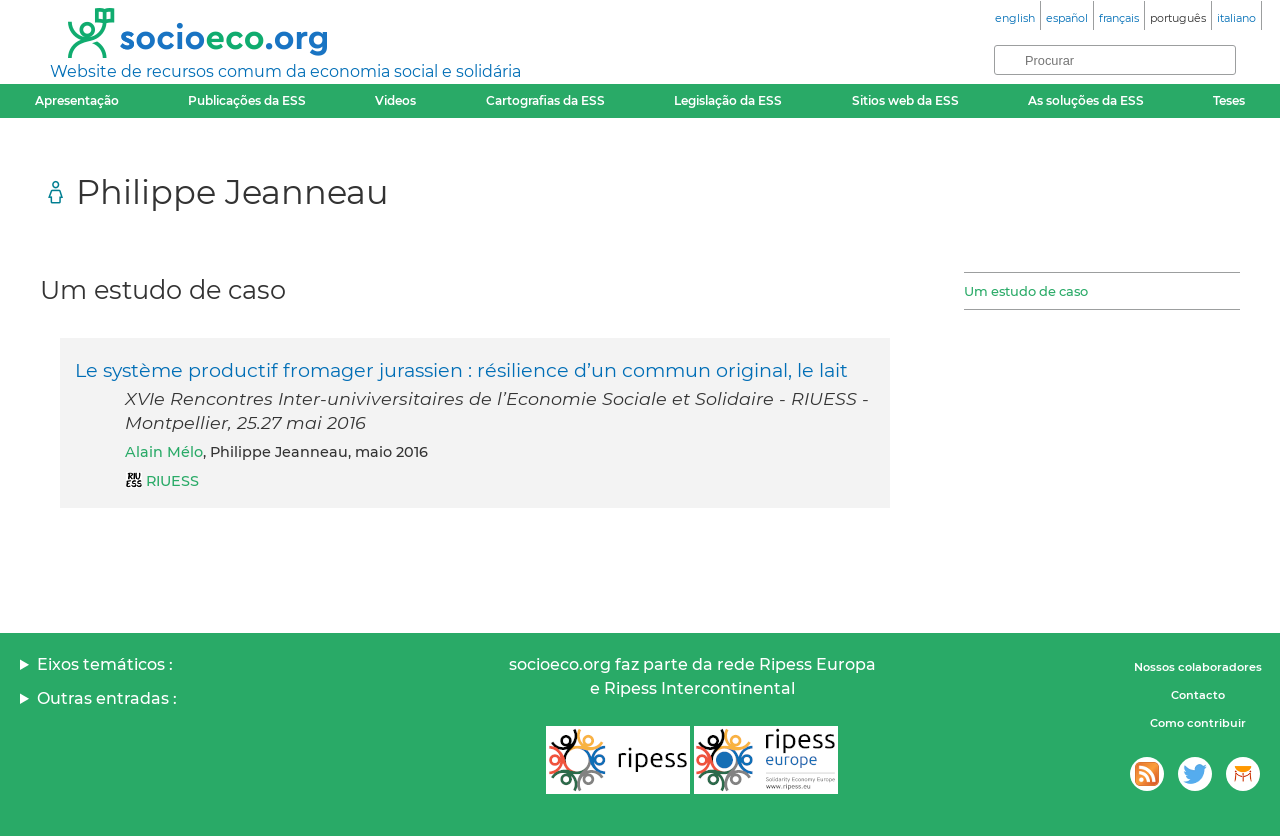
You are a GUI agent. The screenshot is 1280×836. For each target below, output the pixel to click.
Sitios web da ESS (905, 100)
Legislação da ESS (728, 100)
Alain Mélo (164, 452)
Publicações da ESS (247, 100)
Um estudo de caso (1026, 291)
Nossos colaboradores (1198, 667)
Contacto (1198, 695)
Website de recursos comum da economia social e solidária (285, 71)
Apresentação (77, 100)
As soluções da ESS (1086, 100)
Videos (395, 100)
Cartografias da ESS (545, 100)
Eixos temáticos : (105, 664)
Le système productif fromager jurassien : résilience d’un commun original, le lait (461, 370)
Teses (1229, 100)
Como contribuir (1198, 723)
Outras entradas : (107, 698)
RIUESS (172, 481)
